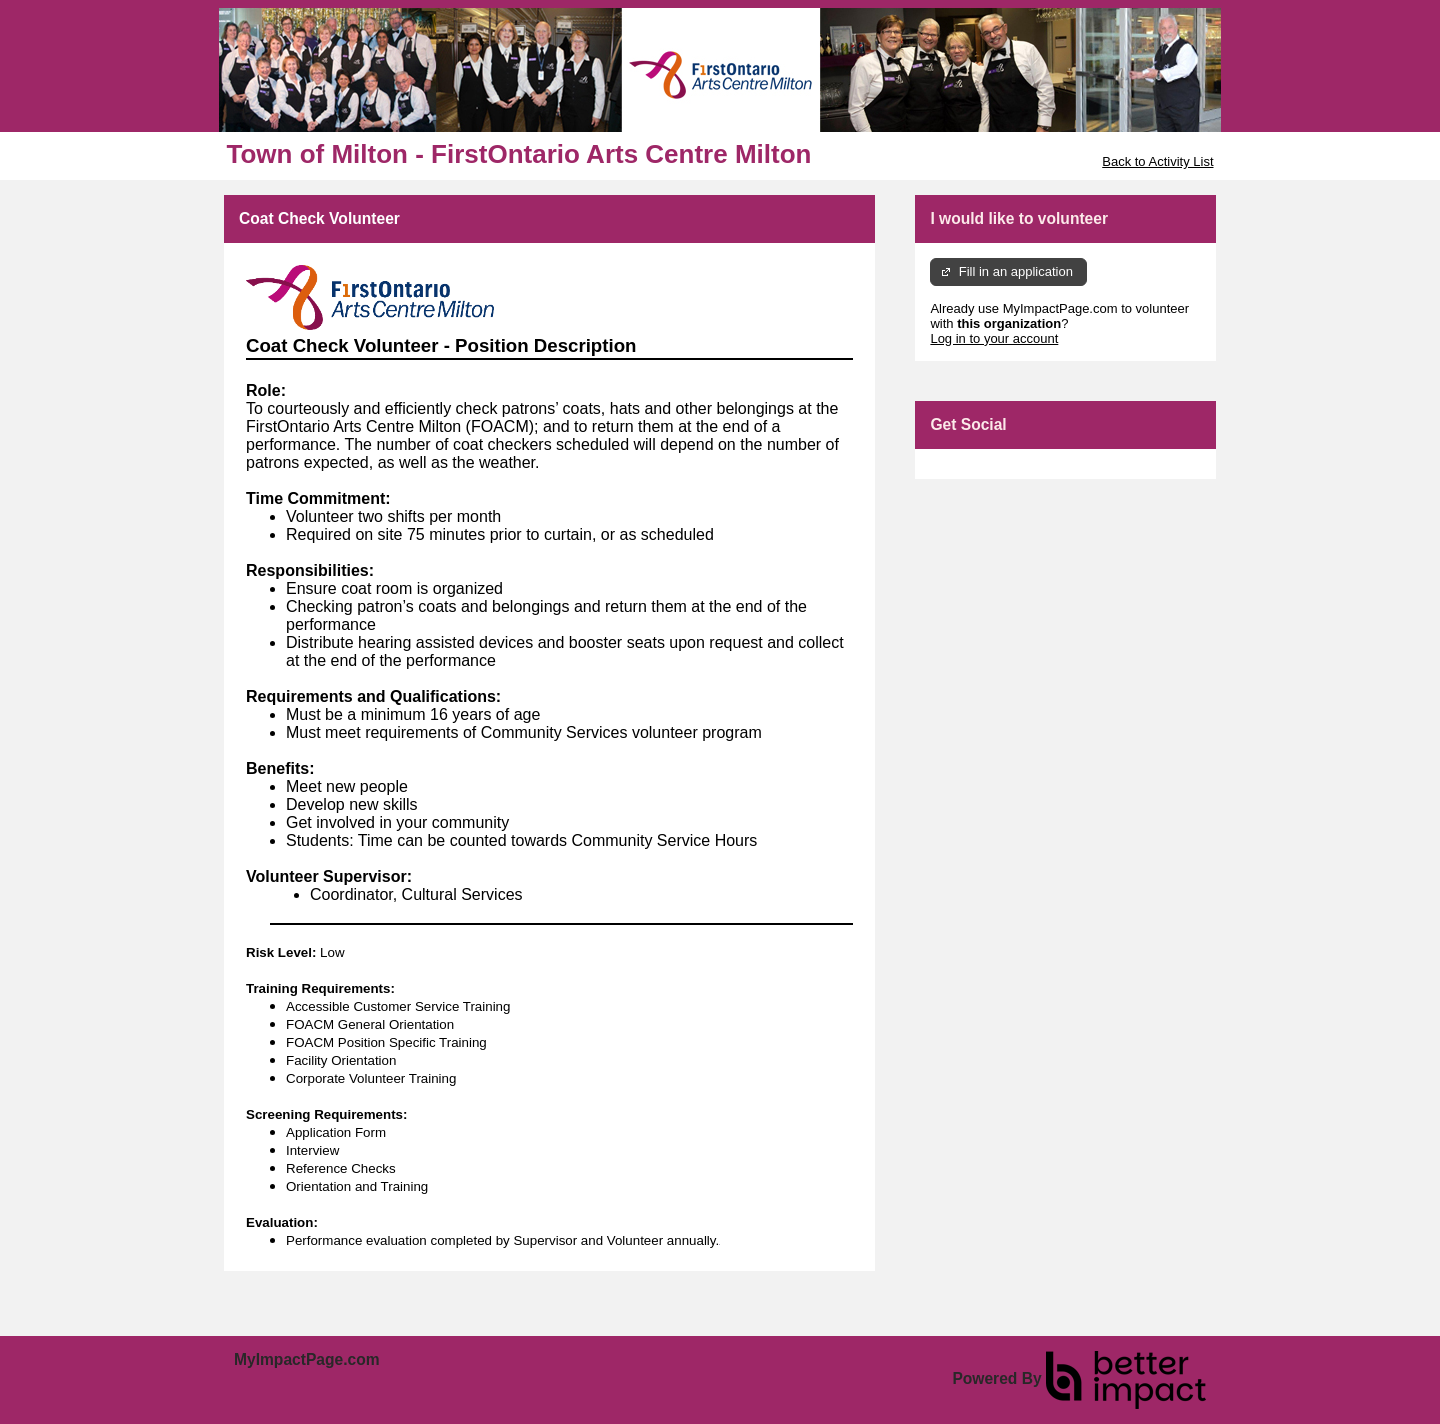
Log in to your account (994, 338)
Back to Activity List (1157, 161)
